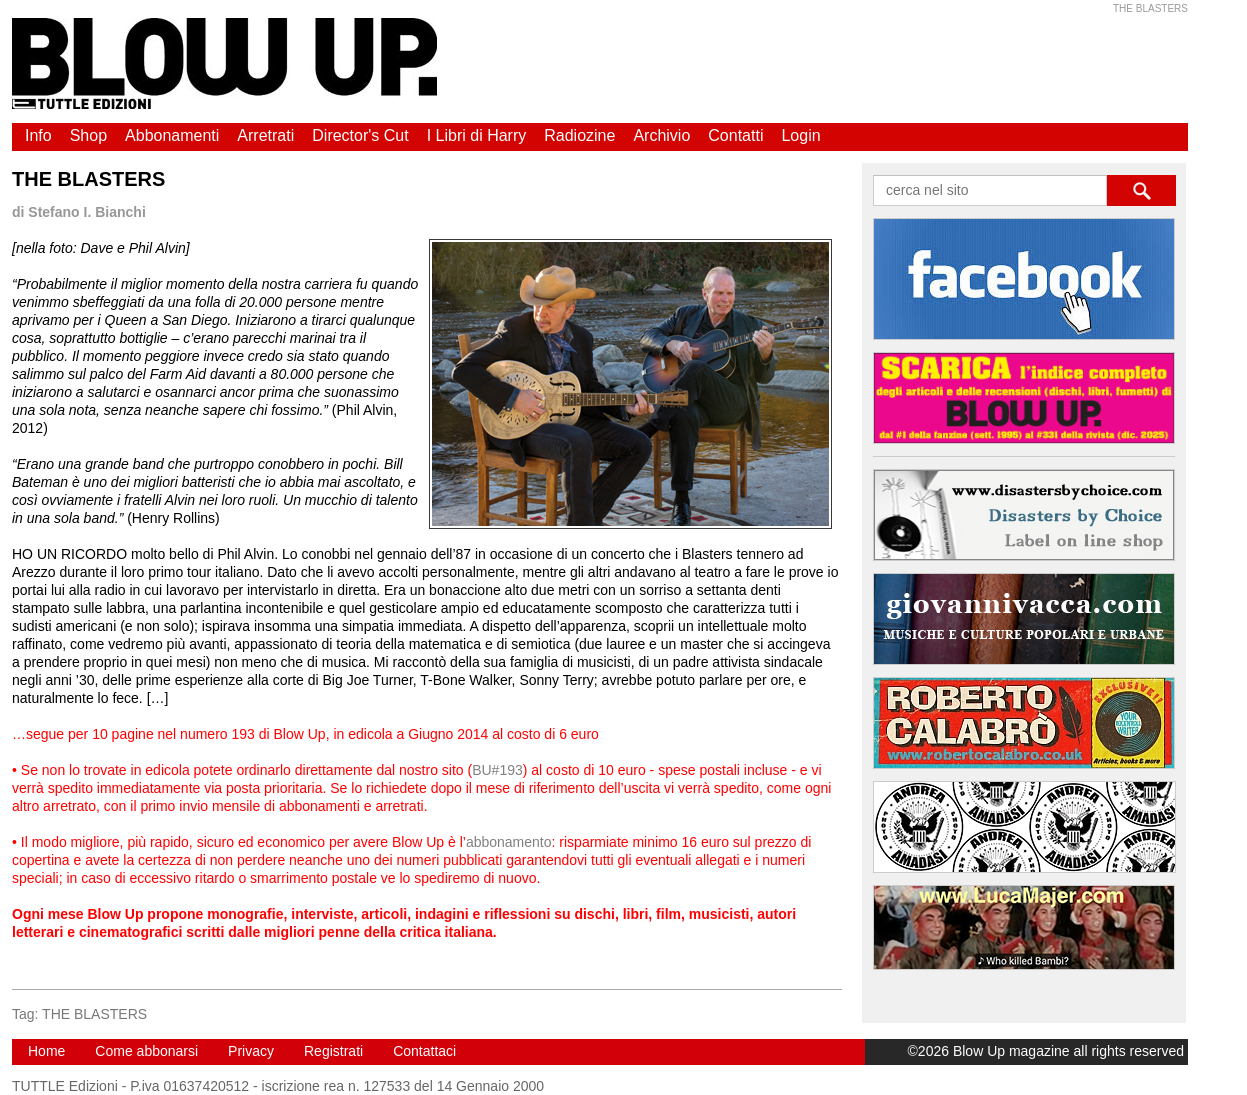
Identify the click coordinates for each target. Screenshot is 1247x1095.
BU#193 (497, 770)
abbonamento (509, 842)
